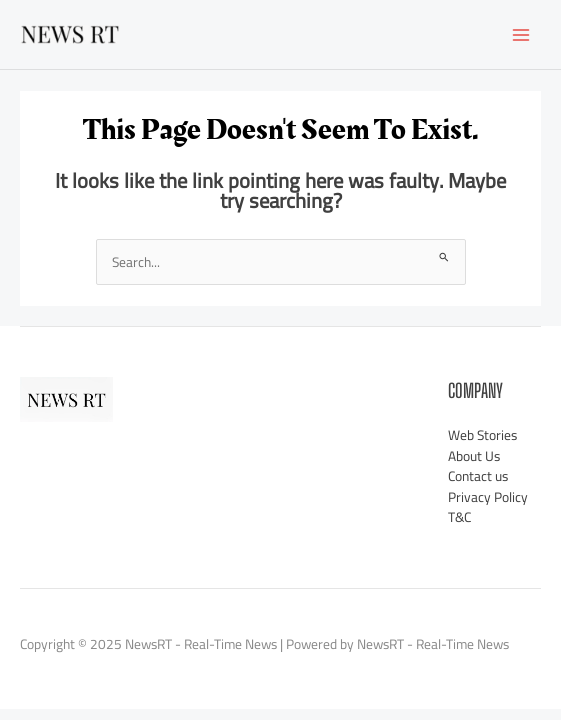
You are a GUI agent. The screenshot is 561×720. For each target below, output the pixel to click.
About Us (474, 456)
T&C (459, 517)
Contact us (478, 476)
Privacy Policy (488, 497)
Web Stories (482, 435)
